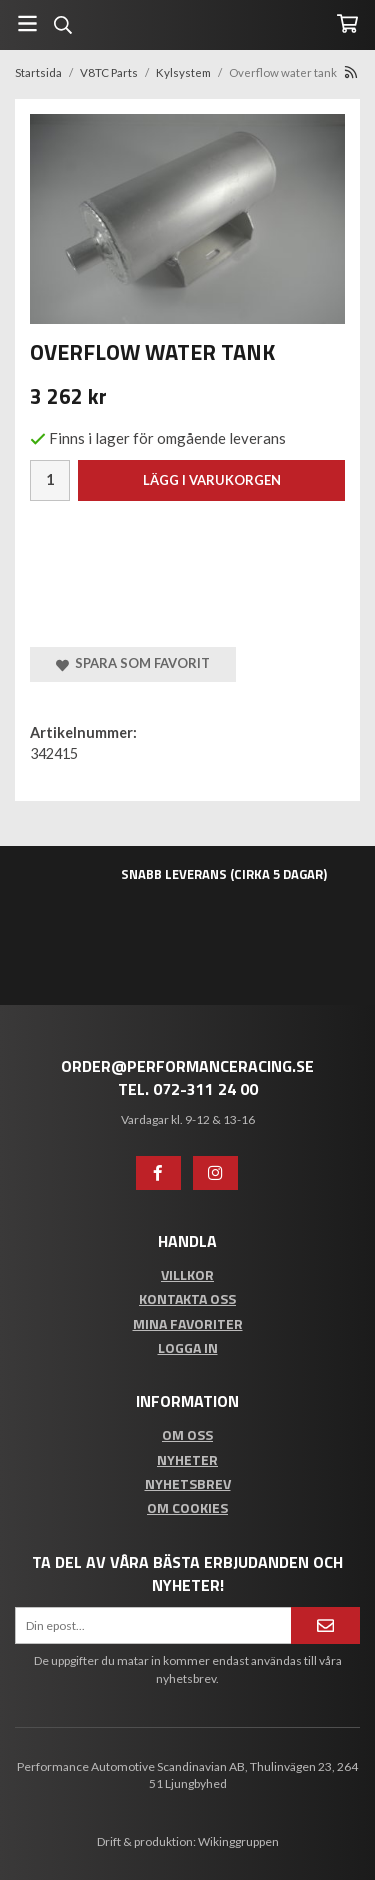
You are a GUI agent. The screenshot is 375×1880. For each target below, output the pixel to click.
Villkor (187, 1274)
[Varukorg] (347, 23)
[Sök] (62, 25)
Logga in (188, 1347)
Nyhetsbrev (188, 1483)
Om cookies (187, 1507)
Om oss (187, 1434)
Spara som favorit (133, 663)
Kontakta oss (187, 1298)
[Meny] (27, 23)
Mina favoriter (188, 1323)
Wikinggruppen (238, 1841)
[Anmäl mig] (325, 1625)
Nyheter (187, 1459)
